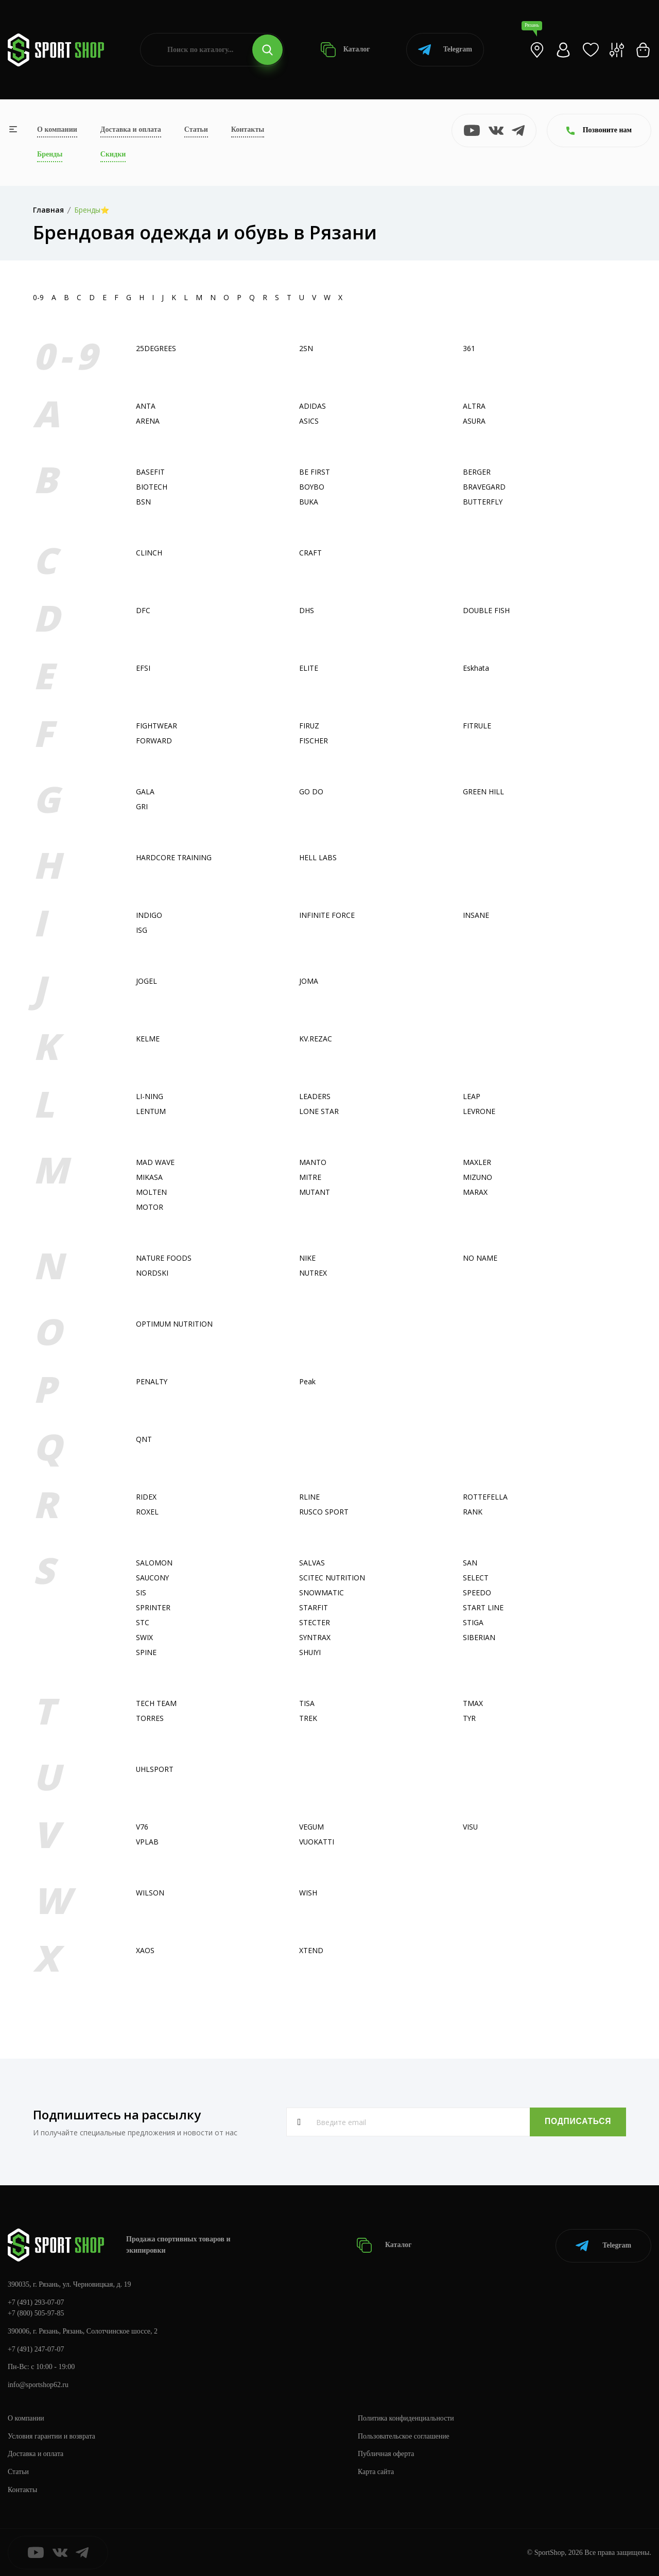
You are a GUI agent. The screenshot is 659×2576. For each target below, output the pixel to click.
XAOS (145, 1950)
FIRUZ (309, 725)
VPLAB (147, 1842)
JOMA (308, 981)
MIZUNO (478, 1177)
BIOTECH (151, 487)
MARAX (475, 1192)
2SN (306, 348)
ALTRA (474, 406)
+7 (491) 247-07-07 (36, 2348)
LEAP (471, 1096)
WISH (308, 1893)
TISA (307, 1703)
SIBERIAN (479, 1637)
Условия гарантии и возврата (52, 2436)
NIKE (307, 1258)
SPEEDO (477, 1592)
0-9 (38, 297)
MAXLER (477, 1162)
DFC (143, 610)
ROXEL (147, 1512)
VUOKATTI (317, 1842)
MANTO (312, 1162)
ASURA (474, 421)
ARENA (148, 421)
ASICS (309, 421)
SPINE (146, 1652)
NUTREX (313, 1273)
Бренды (49, 154)
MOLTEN (151, 1192)
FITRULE (477, 725)
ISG (141, 930)
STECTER (314, 1622)
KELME (148, 1038)
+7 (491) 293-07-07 (36, 2301)
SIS (141, 1592)
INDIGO (149, 915)
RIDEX (146, 1497)
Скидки (113, 154)
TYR (469, 1718)
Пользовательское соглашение (404, 2436)
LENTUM (151, 1111)
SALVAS (312, 1563)
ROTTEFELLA (485, 1497)
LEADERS (315, 1096)
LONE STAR (319, 1111)
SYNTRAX (315, 1637)
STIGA (473, 1622)
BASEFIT (150, 472)
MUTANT (315, 1192)
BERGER (477, 472)
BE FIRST (314, 472)
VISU (470, 1827)
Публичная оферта (386, 2453)
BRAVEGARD (484, 487)
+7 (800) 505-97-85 (36, 2313)
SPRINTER (153, 1607)
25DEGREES (156, 348)
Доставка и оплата (130, 129)
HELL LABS (318, 857)
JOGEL (146, 981)
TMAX (473, 1703)
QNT (144, 1439)
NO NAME (480, 1258)
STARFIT (313, 1607)
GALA (145, 791)
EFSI (143, 668)
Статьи (196, 129)
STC (142, 1622)
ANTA (145, 406)
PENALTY (152, 1381)
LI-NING (149, 1096)
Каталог (345, 50)
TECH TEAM (156, 1703)
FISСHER (313, 740)
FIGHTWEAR (156, 725)
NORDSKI (152, 1273)
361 (469, 348)
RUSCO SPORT (324, 1512)
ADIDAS (312, 406)
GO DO (311, 791)
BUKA (309, 502)
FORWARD (154, 740)
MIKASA (149, 1177)
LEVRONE (479, 1111)
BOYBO (312, 487)
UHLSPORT (155, 1769)
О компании (57, 129)
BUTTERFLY (483, 502)
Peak (307, 1381)
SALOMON (154, 1563)
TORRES (150, 1718)
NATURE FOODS (164, 1258)
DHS (306, 610)
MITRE (310, 1177)
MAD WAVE (155, 1162)
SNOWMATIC (321, 1592)
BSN (143, 502)
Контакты (247, 129)
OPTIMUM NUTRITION (175, 1324)
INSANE (476, 915)
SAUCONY (153, 1577)
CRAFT (310, 553)
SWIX (144, 1637)
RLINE (309, 1497)
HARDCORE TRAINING (174, 857)
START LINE (483, 1607)
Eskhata (476, 668)
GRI (142, 806)
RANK (472, 1512)
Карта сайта (376, 2471)
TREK (308, 1718)
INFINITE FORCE (327, 915)
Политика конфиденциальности (406, 2418)
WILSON (150, 1893)
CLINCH (149, 553)
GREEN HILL (483, 791)
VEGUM (311, 1827)
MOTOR (149, 1207)
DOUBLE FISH (486, 610)
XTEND (311, 1950)
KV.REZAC (315, 1038)
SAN (470, 1563)
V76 (142, 1827)
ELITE (308, 668)
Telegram (445, 49)
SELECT (476, 1577)
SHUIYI (310, 1652)
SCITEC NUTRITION (332, 1577)
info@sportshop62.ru (38, 2384)
